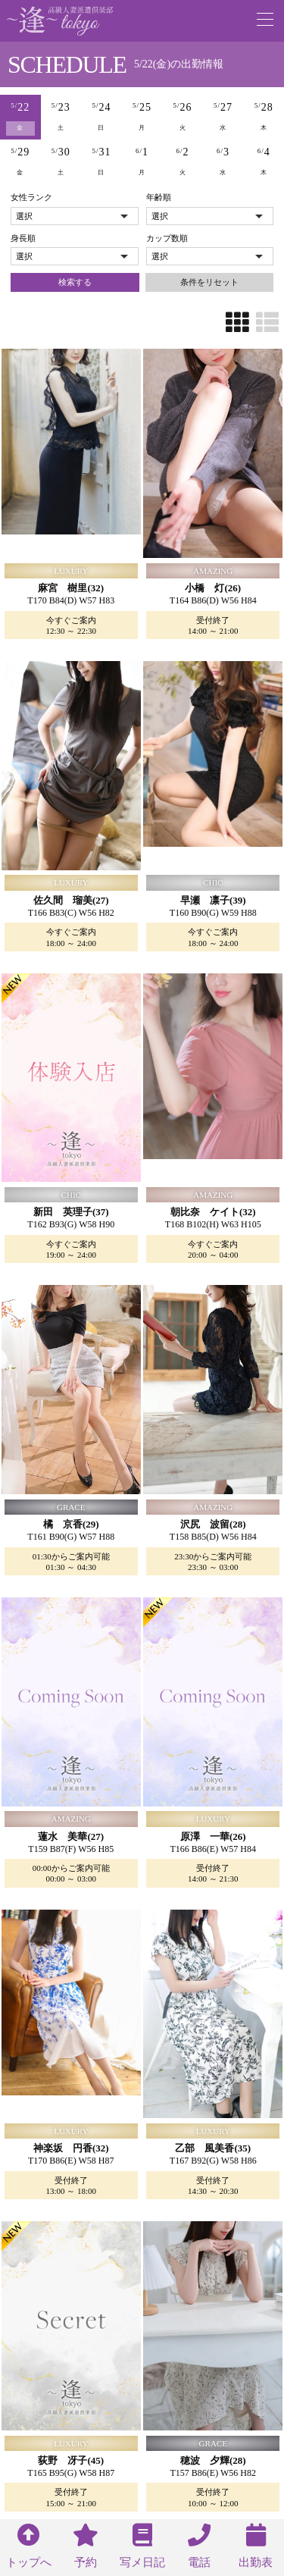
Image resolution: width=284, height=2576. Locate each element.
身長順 (23, 238)
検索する (75, 282)
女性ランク (31, 197)
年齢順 (158, 197)
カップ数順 (167, 238)
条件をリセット (209, 282)
